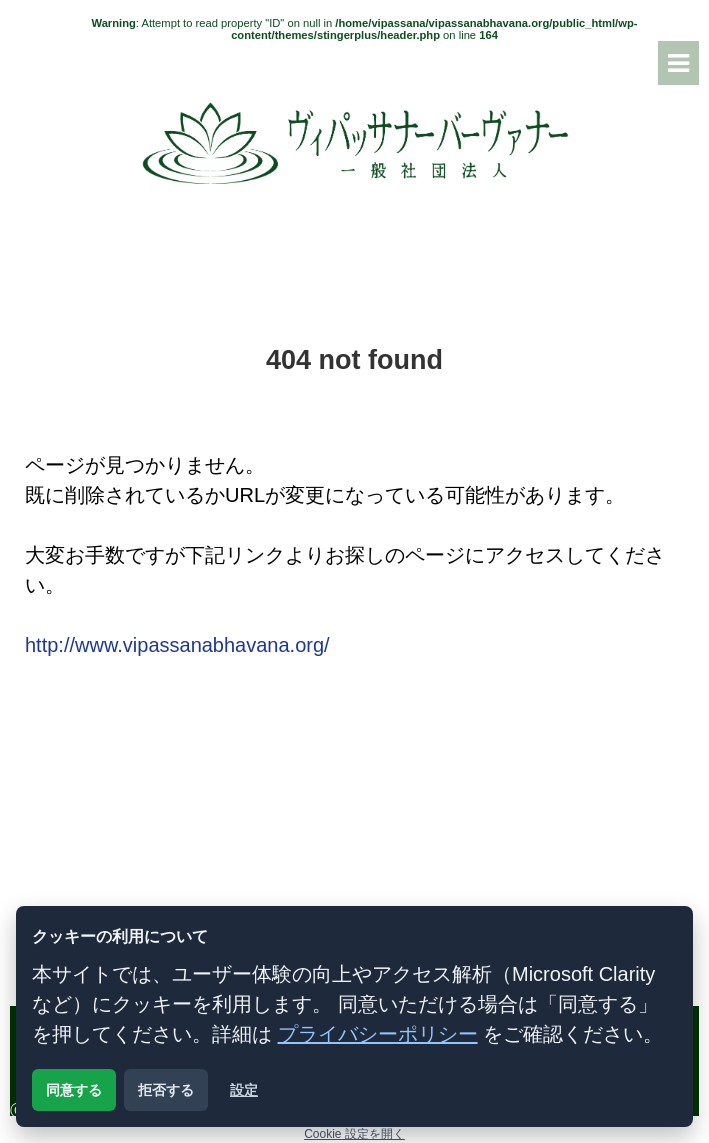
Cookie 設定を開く (354, 1134)
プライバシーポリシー (378, 1034)
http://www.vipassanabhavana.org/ (177, 645)
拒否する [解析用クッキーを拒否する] (166, 1090)
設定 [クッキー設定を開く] (244, 1090)
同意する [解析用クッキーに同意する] (74, 1090)
